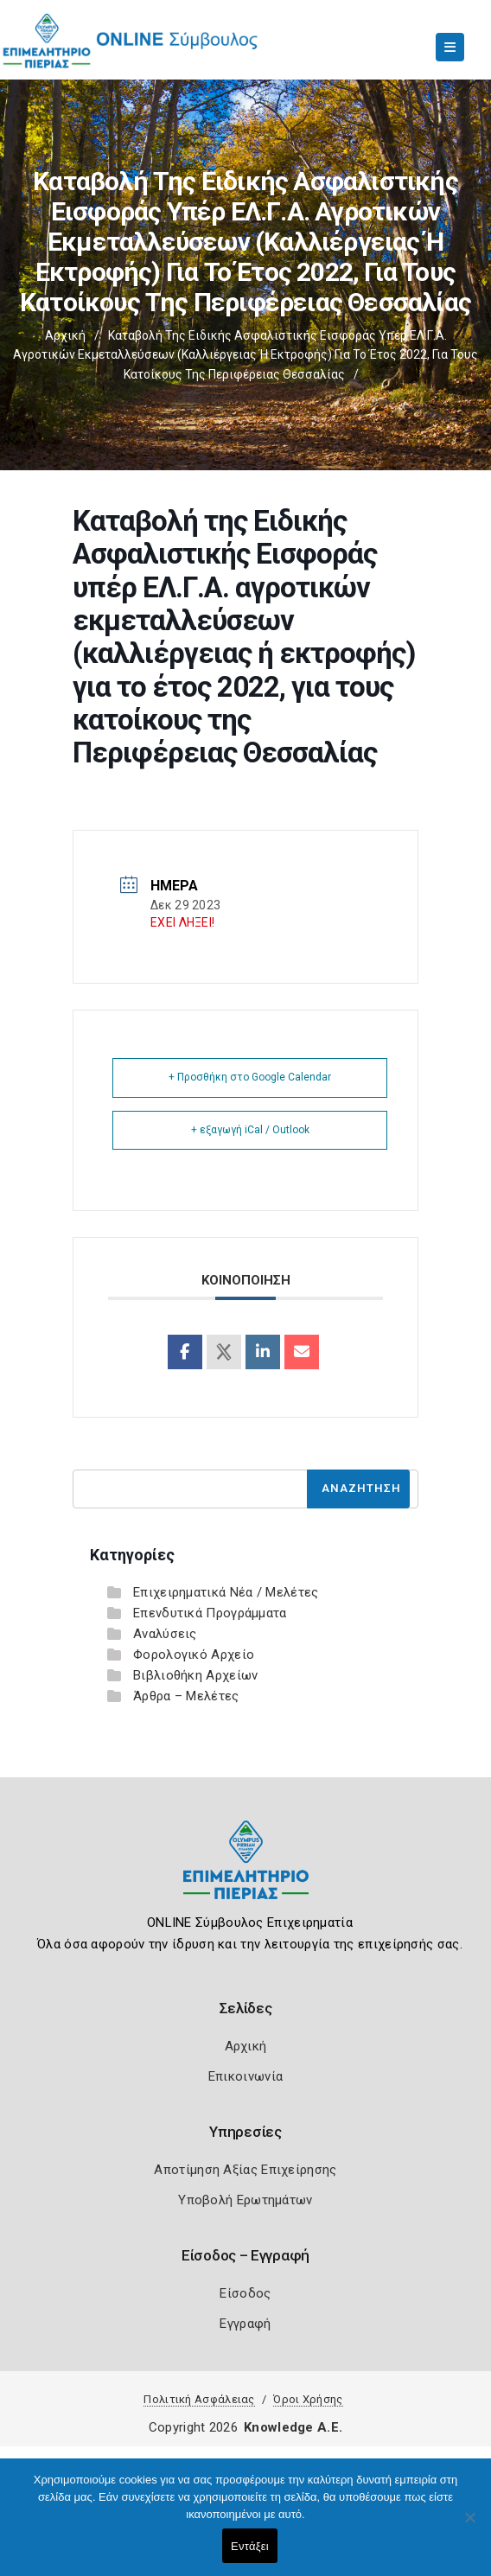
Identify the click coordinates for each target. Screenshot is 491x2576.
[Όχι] (469, 2526)
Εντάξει (250, 2546)
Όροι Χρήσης (307, 2399)
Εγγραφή (245, 2323)
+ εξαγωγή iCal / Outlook (250, 1130)
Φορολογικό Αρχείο (193, 1654)
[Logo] (246, 1872)
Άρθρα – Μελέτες (186, 1696)
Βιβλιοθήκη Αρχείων (195, 1675)
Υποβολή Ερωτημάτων (245, 2200)
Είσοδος (245, 2293)
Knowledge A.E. (293, 2427)
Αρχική (65, 335)
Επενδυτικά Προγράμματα (210, 1613)
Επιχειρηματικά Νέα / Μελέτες (225, 1592)
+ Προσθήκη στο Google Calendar (250, 1077)
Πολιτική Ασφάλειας (198, 2399)
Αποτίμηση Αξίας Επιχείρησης (245, 2169)
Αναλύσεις (165, 1634)
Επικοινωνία (245, 2076)
